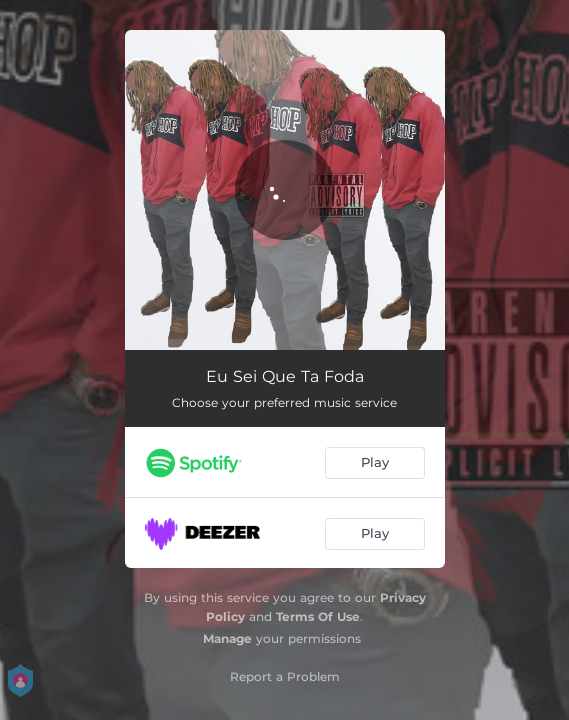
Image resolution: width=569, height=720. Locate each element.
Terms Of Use (318, 616)
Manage (227, 638)
